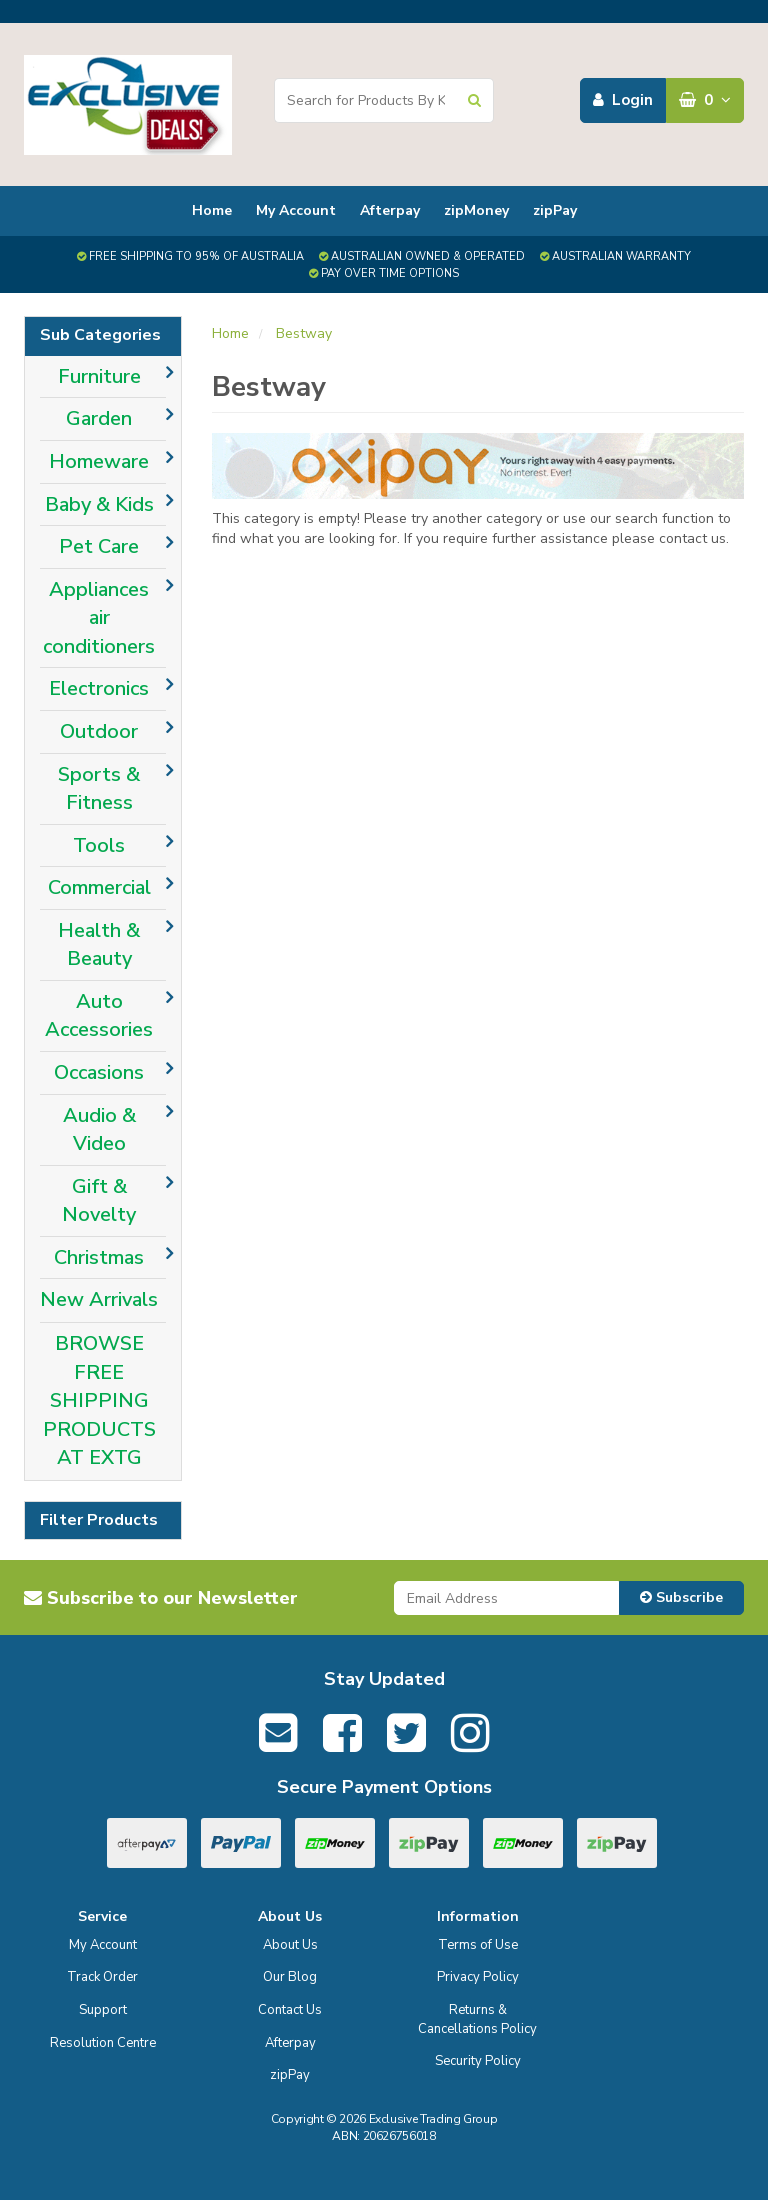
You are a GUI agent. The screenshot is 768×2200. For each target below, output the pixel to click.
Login (623, 100)
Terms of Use (478, 1945)
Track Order (102, 1977)
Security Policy (478, 2061)
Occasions (99, 1072)
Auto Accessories (99, 1016)
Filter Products (99, 1521)
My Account (296, 210)
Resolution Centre (103, 2043)
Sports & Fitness (99, 789)
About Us (290, 1945)
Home (212, 210)
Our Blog (290, 1977)
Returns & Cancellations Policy (477, 2019)
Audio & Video (99, 1130)
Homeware (99, 461)
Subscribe (681, 1597)
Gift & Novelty (99, 1201)
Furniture (99, 376)
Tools (99, 845)
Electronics (99, 688)
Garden (99, 418)
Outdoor (99, 731)
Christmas (99, 1257)
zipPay (555, 210)
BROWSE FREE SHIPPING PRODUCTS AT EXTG (99, 1400)
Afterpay (390, 210)
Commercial (99, 887)
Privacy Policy (478, 1977)
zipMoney (476, 210)
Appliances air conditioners (99, 618)
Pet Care (99, 546)
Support (103, 2010)
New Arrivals (99, 1299)
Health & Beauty (99, 945)
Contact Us (290, 2010)
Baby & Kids (99, 504)
